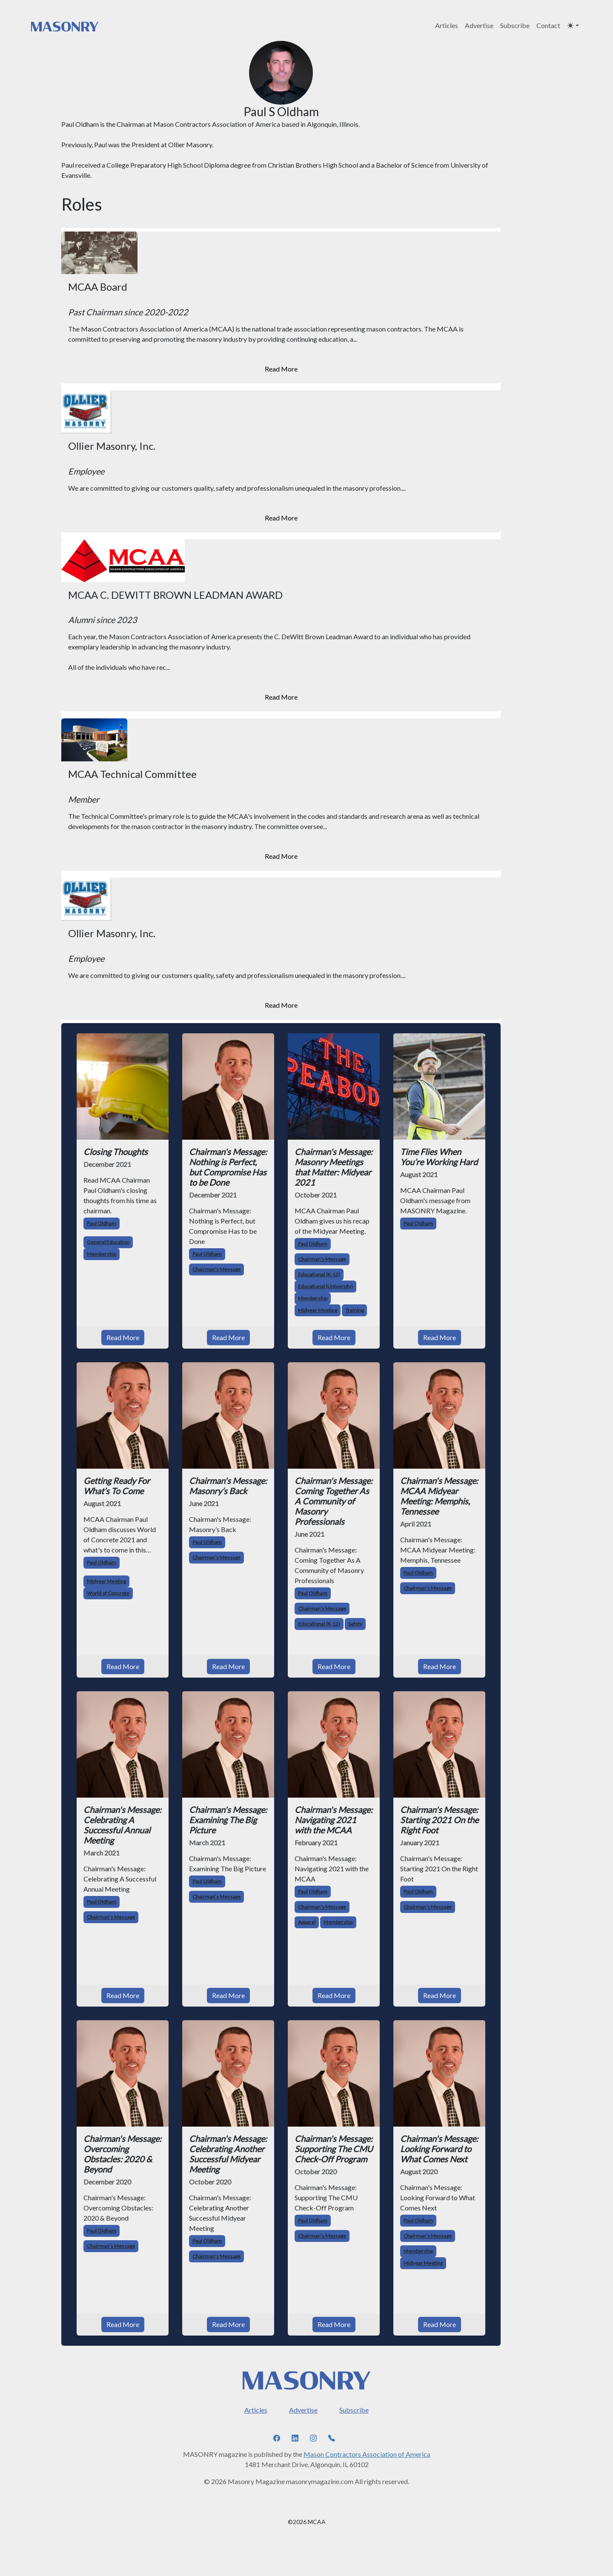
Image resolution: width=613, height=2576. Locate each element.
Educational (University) (325, 1286)
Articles (446, 25)
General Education (108, 1242)
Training (354, 1310)
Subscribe (515, 25)
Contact (548, 25)
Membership (101, 1254)
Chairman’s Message (216, 1269)
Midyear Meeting (317, 1310)
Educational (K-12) (319, 1274)
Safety (355, 1624)
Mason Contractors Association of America (367, 2454)
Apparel (306, 1922)
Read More (281, 369)
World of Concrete (108, 1593)
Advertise (479, 25)
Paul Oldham (101, 1223)
